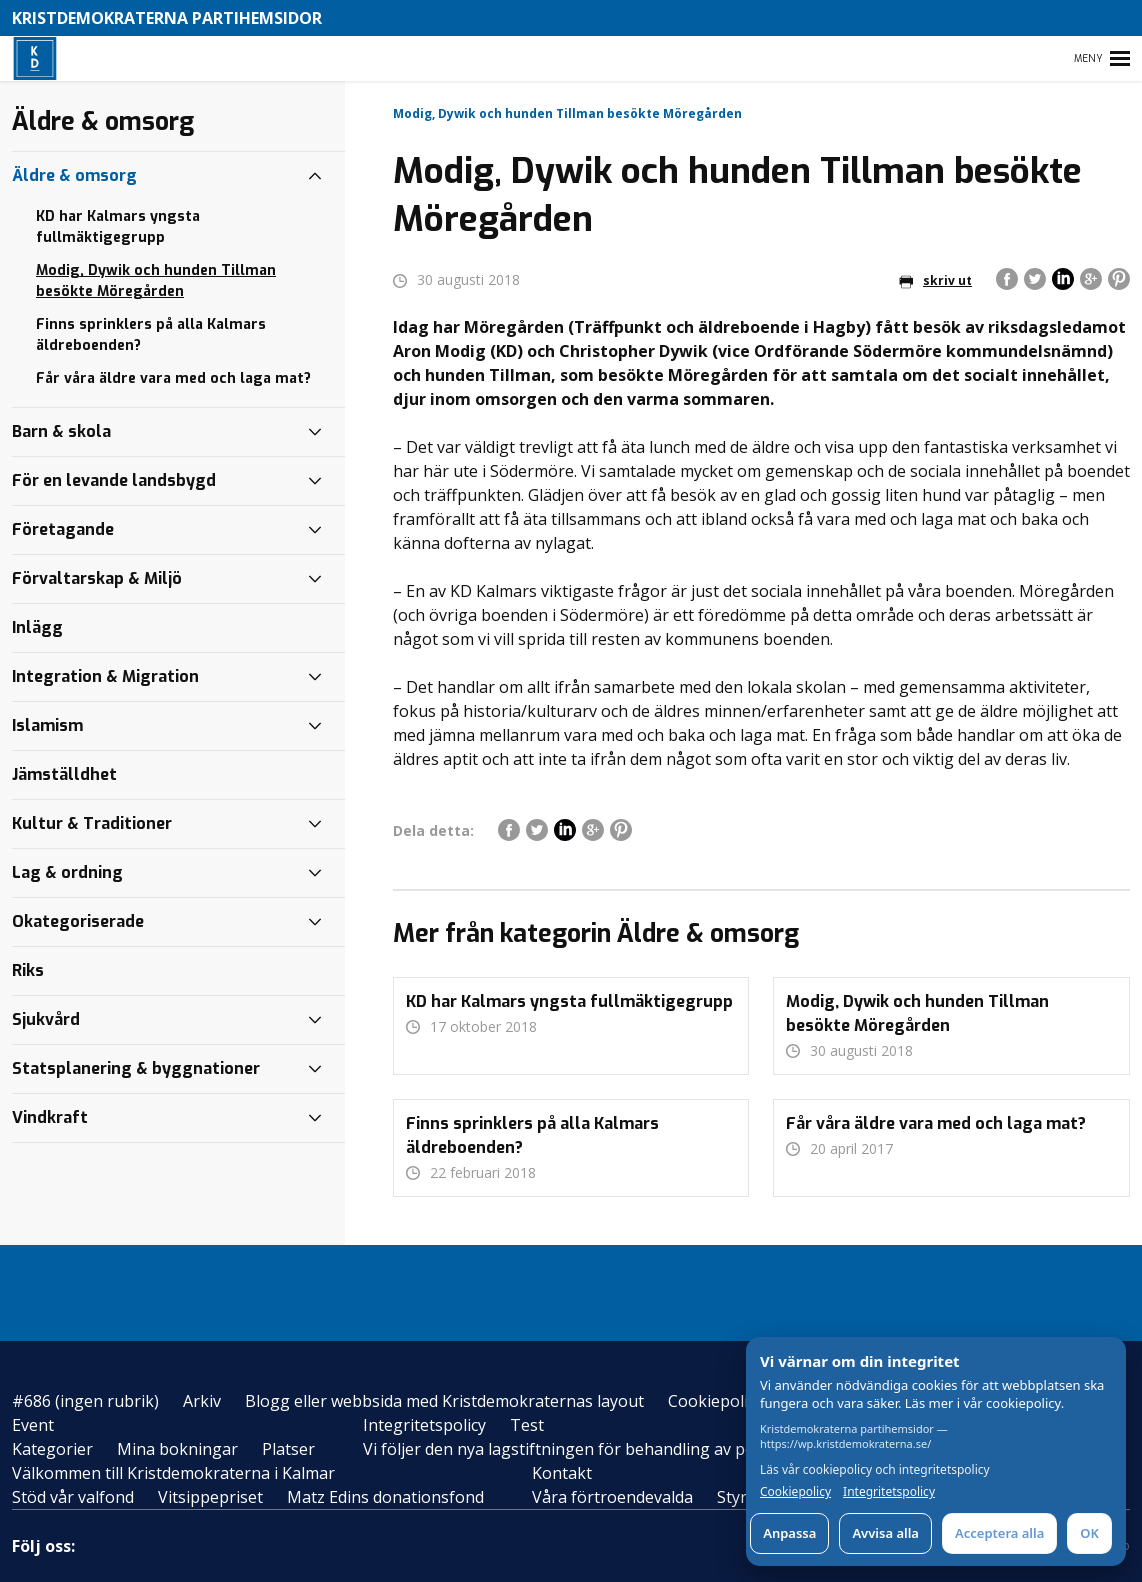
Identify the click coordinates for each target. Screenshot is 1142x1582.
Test (527, 1425)
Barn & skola (61, 431)
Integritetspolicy (424, 1425)
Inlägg (37, 627)
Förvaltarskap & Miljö (97, 578)
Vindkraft (50, 1117)
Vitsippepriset (210, 1497)
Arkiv (202, 1401)
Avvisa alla (885, 1533)
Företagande (63, 529)
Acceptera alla (999, 1533)
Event (33, 1425)
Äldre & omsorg (74, 175)
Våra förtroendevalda (612, 1497)
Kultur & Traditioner (92, 823)
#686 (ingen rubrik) (85, 1401)
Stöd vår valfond (73, 1497)
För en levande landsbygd (114, 480)
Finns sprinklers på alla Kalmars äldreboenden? (151, 335)
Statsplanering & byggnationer (136, 1068)
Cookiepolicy (715, 1401)
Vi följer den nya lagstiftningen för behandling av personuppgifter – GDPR (642, 1449)
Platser (288, 1449)
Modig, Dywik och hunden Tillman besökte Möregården (156, 281)
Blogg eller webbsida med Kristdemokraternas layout (444, 1401)
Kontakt (562, 1473)
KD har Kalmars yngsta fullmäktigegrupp (118, 227)
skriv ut (935, 280)
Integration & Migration (105, 676)
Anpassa (789, 1533)
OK (1089, 1533)
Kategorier (52, 1449)
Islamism (47, 725)
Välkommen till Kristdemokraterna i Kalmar (173, 1473)
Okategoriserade (78, 921)
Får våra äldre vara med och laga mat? (173, 378)
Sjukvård (46, 1019)
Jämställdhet (64, 774)
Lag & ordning (67, 872)
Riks (28, 970)
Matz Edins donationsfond (385, 1497)
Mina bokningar (177, 1449)
